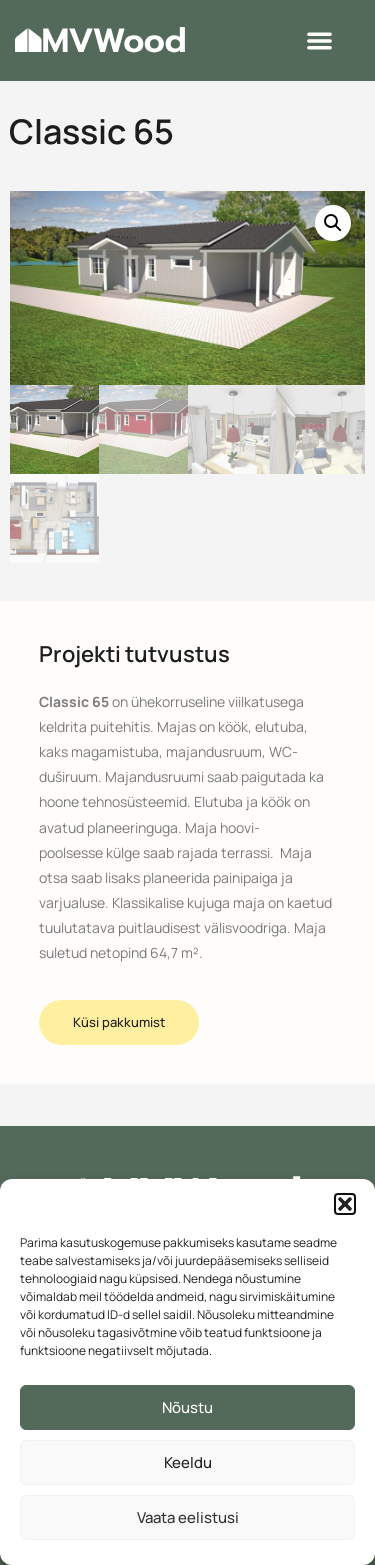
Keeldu (188, 1462)
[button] (345, 1204)
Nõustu (187, 1407)
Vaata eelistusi (188, 1517)
